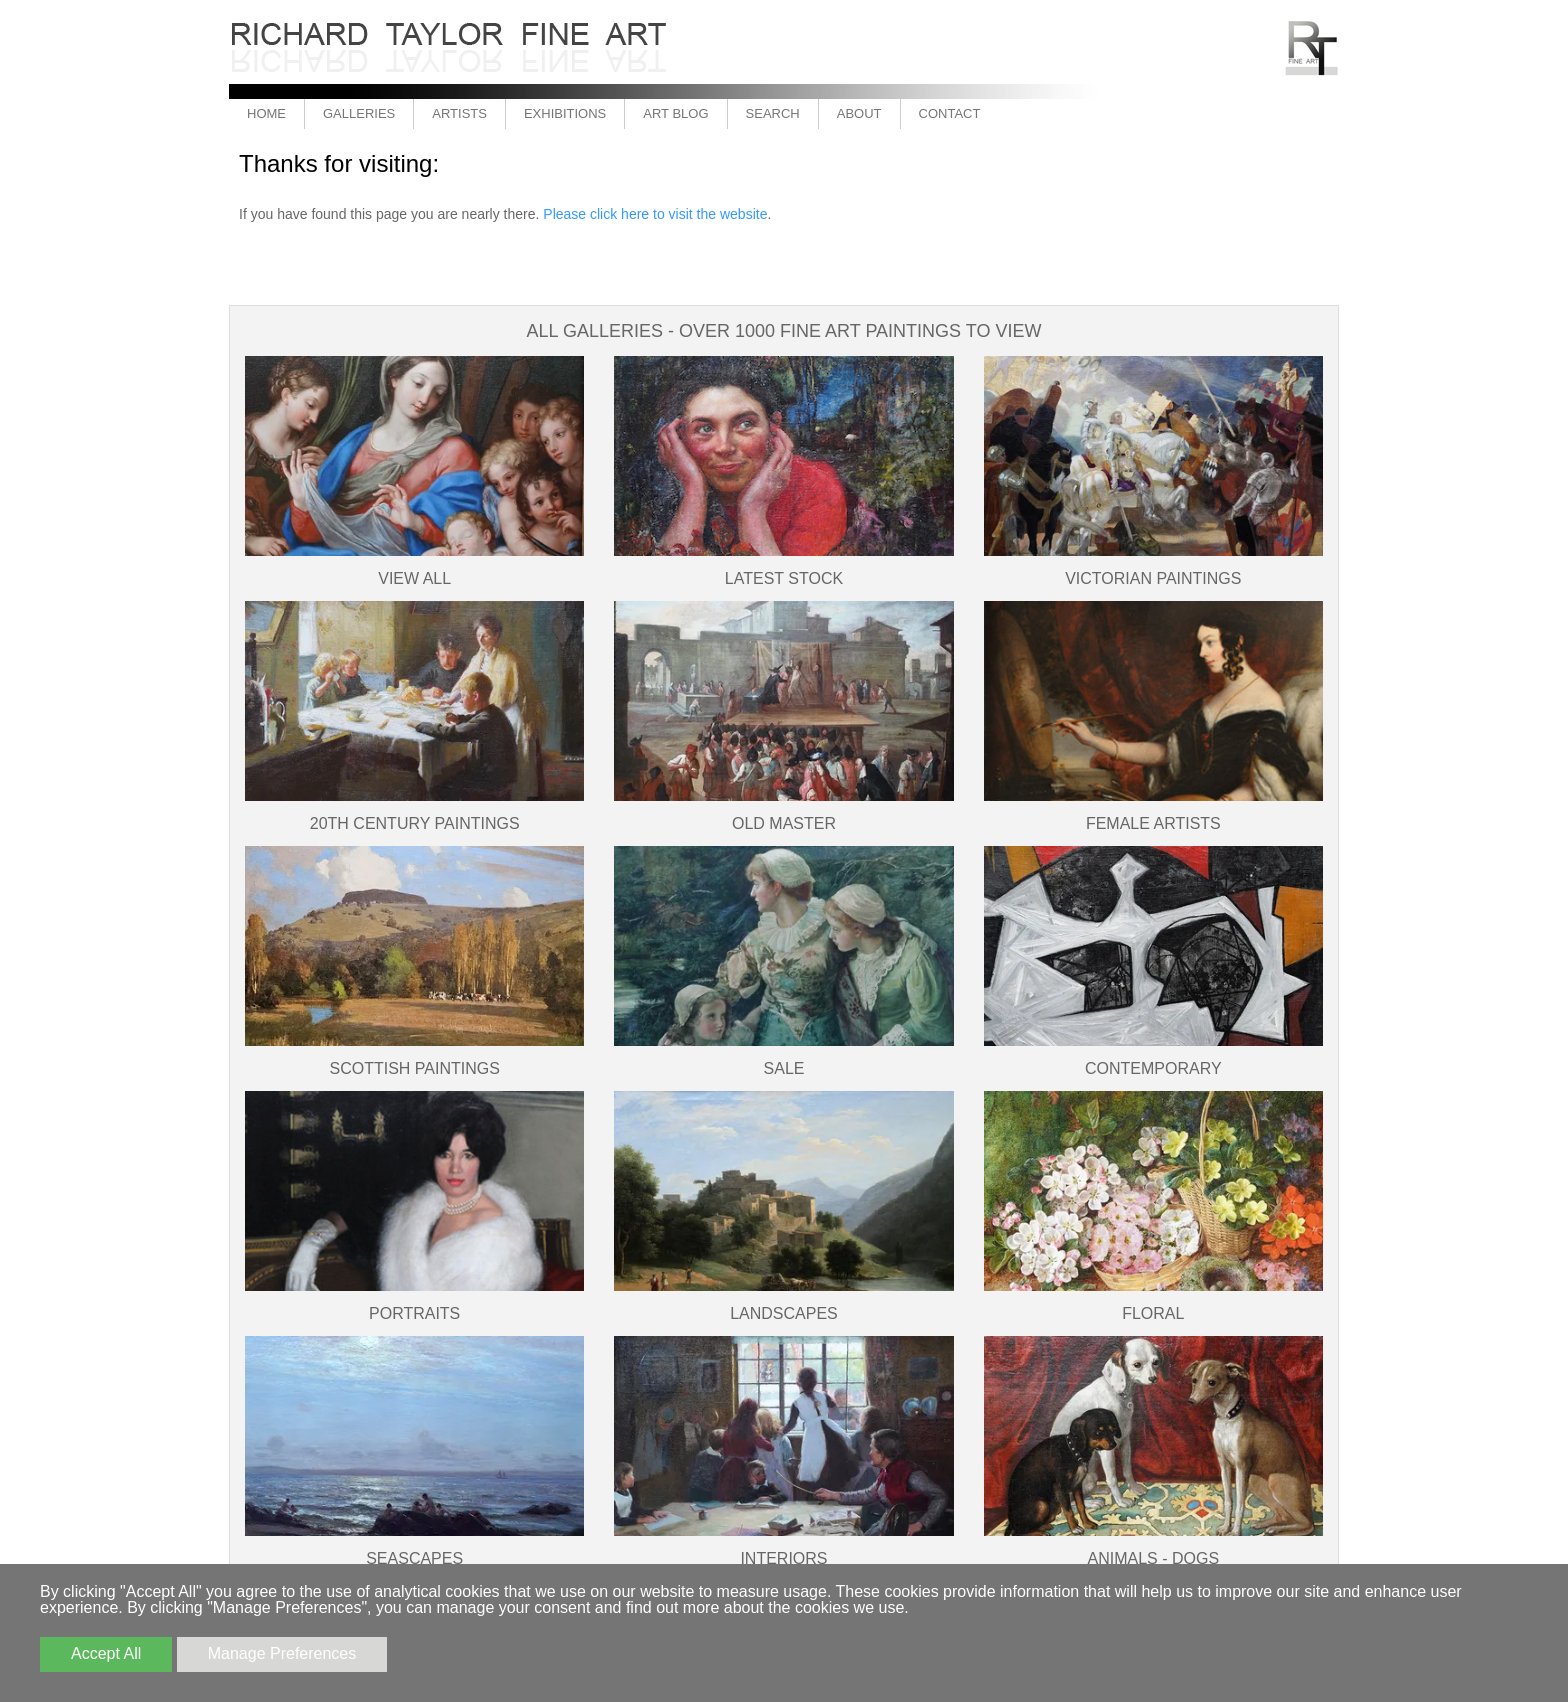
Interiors (783, 1558)
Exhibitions (565, 113)
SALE (784, 1068)
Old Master (784, 823)
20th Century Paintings (415, 823)
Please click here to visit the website (655, 214)
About (859, 113)
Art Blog (675, 113)
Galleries (359, 113)
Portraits (414, 1313)
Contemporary (1153, 1068)
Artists (459, 113)
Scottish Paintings (414, 1068)
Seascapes (414, 1558)
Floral (1153, 1313)
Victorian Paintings (1153, 578)
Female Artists (1153, 823)
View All (414, 578)
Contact (950, 113)
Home (266, 113)
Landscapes (784, 1313)
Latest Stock (784, 578)
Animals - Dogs (1154, 1558)
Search (773, 113)
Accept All (106, 1653)
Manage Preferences (282, 1653)
